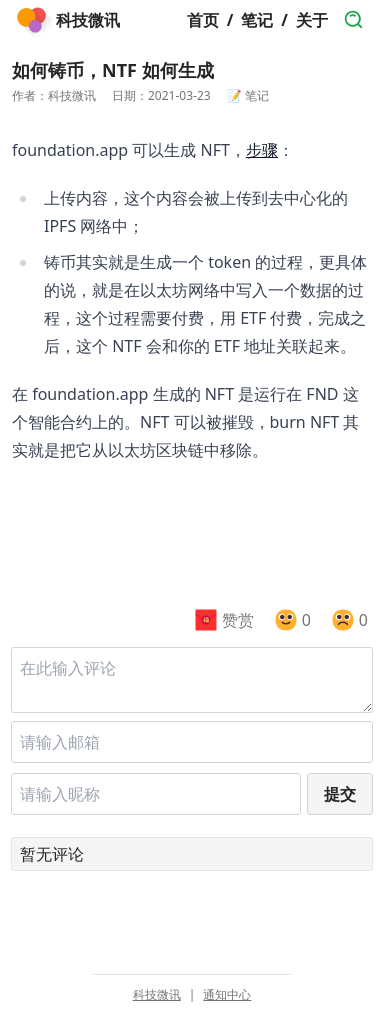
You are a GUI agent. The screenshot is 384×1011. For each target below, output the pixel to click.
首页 (203, 20)
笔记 (257, 20)
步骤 (262, 150)
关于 (312, 20)
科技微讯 (157, 995)
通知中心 (227, 995)
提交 (340, 794)
